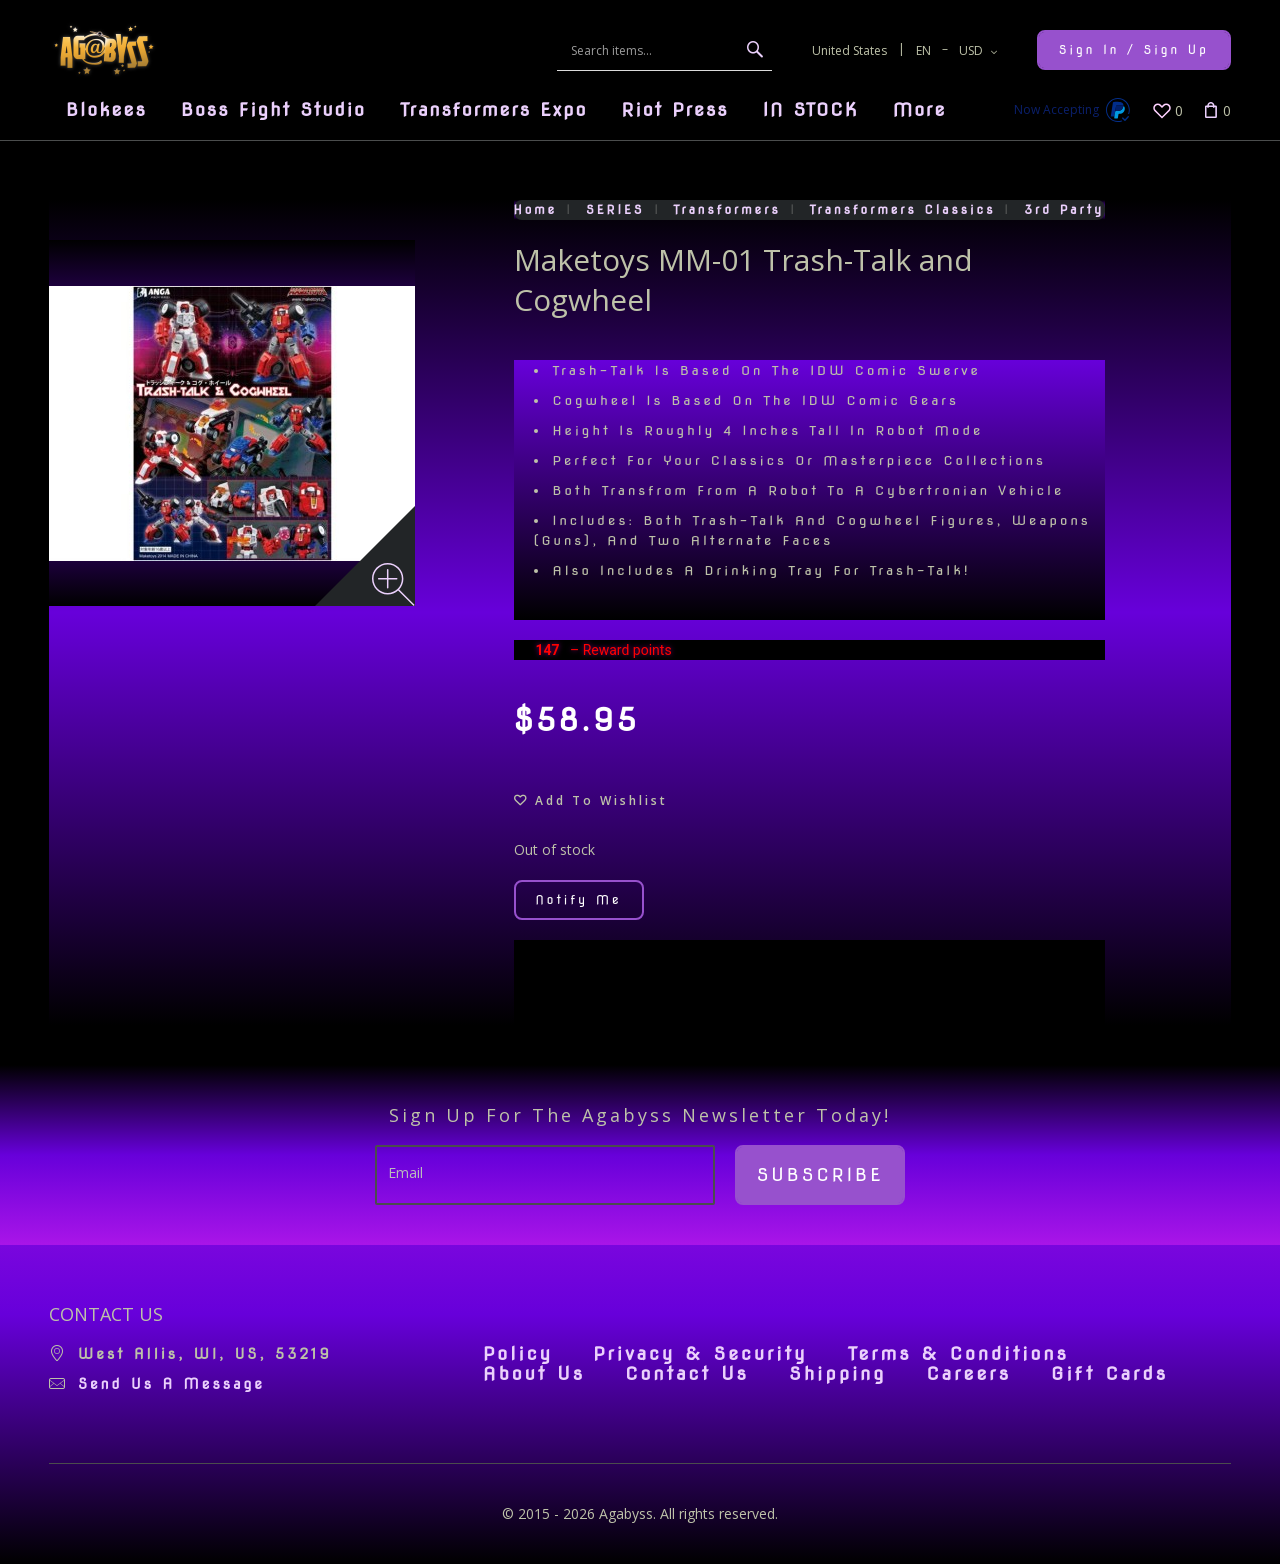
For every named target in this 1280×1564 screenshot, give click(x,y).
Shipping (837, 1374)
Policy (518, 1354)
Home (536, 209)
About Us (534, 1374)
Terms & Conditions (958, 1354)
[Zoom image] (393, 584)
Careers (968, 1374)
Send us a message (171, 1384)
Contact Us (687, 1374)
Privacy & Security (700, 1354)
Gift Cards (1109, 1374)
